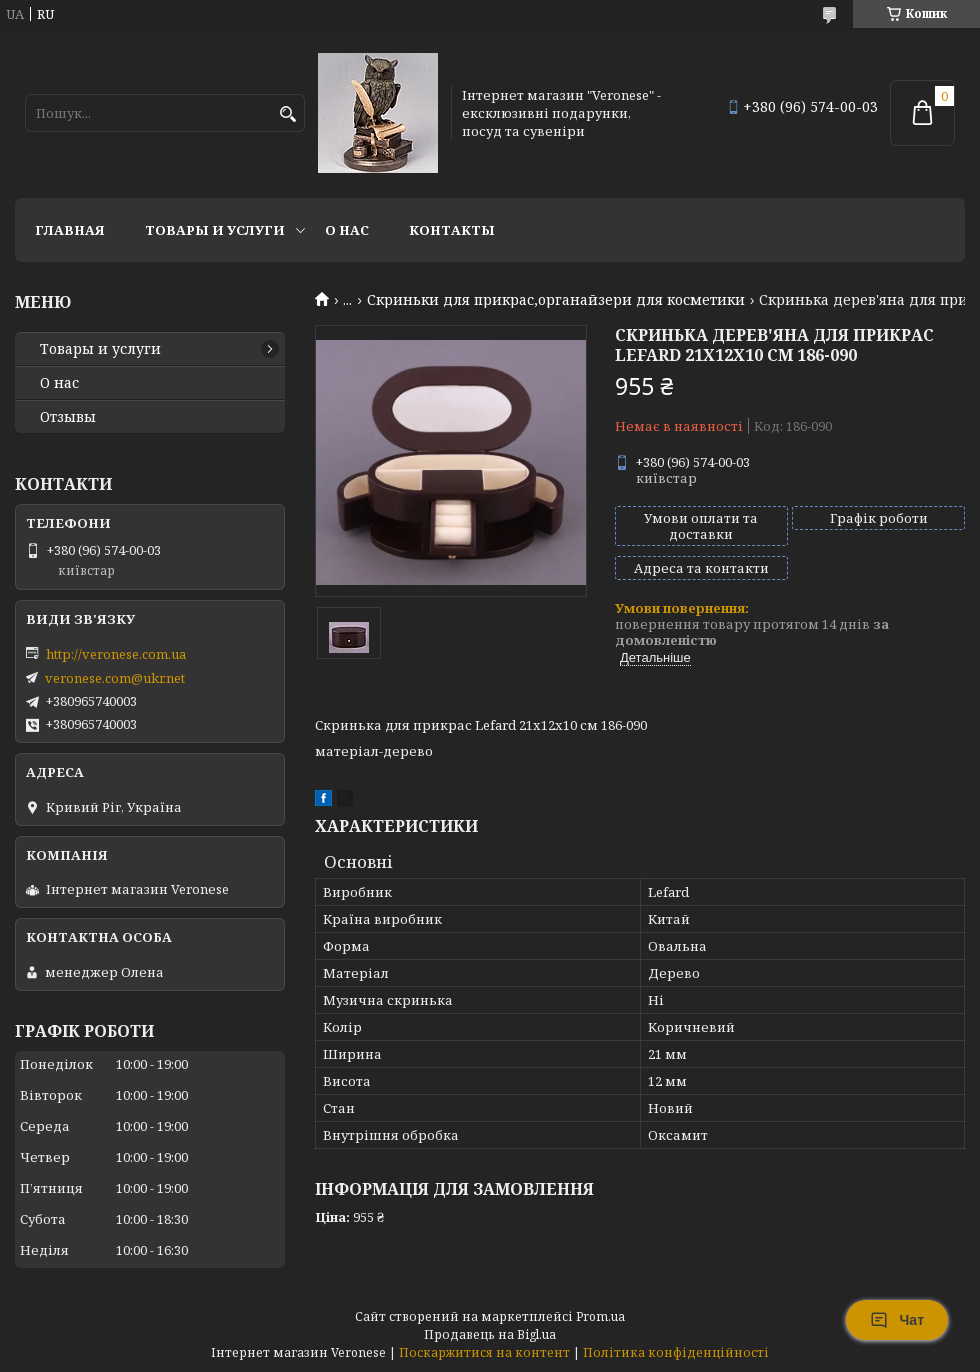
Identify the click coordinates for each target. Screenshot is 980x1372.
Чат (897, 1320)
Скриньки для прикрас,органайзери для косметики (556, 300)
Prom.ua (600, 1316)
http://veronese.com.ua (116, 654)
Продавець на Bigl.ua (490, 1334)
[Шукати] (287, 114)
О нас (347, 230)
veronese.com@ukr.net (115, 678)
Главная (70, 230)
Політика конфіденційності (676, 1352)
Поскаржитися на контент (484, 1352)
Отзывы (68, 417)
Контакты (452, 230)
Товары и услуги (215, 230)
